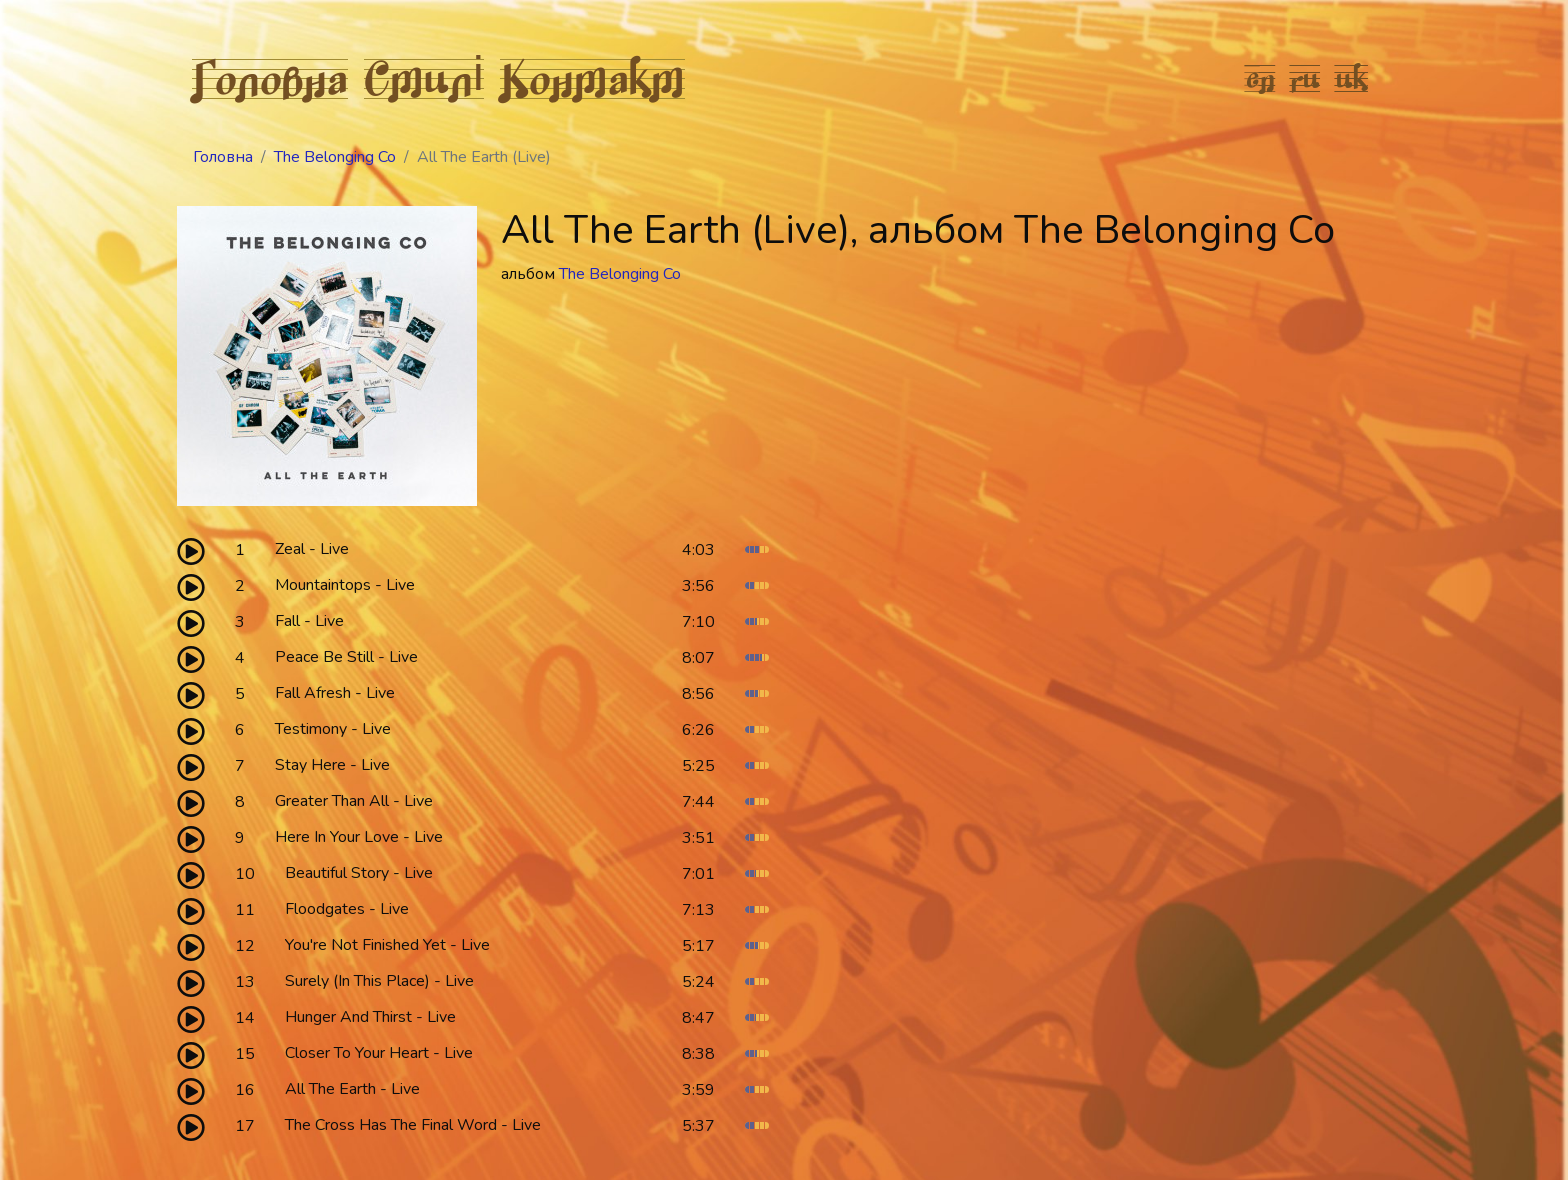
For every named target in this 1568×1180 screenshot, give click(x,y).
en (1260, 78)
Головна (270, 78)
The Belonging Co (335, 157)
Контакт (592, 78)
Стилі (424, 78)
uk (1352, 78)
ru (1305, 78)
